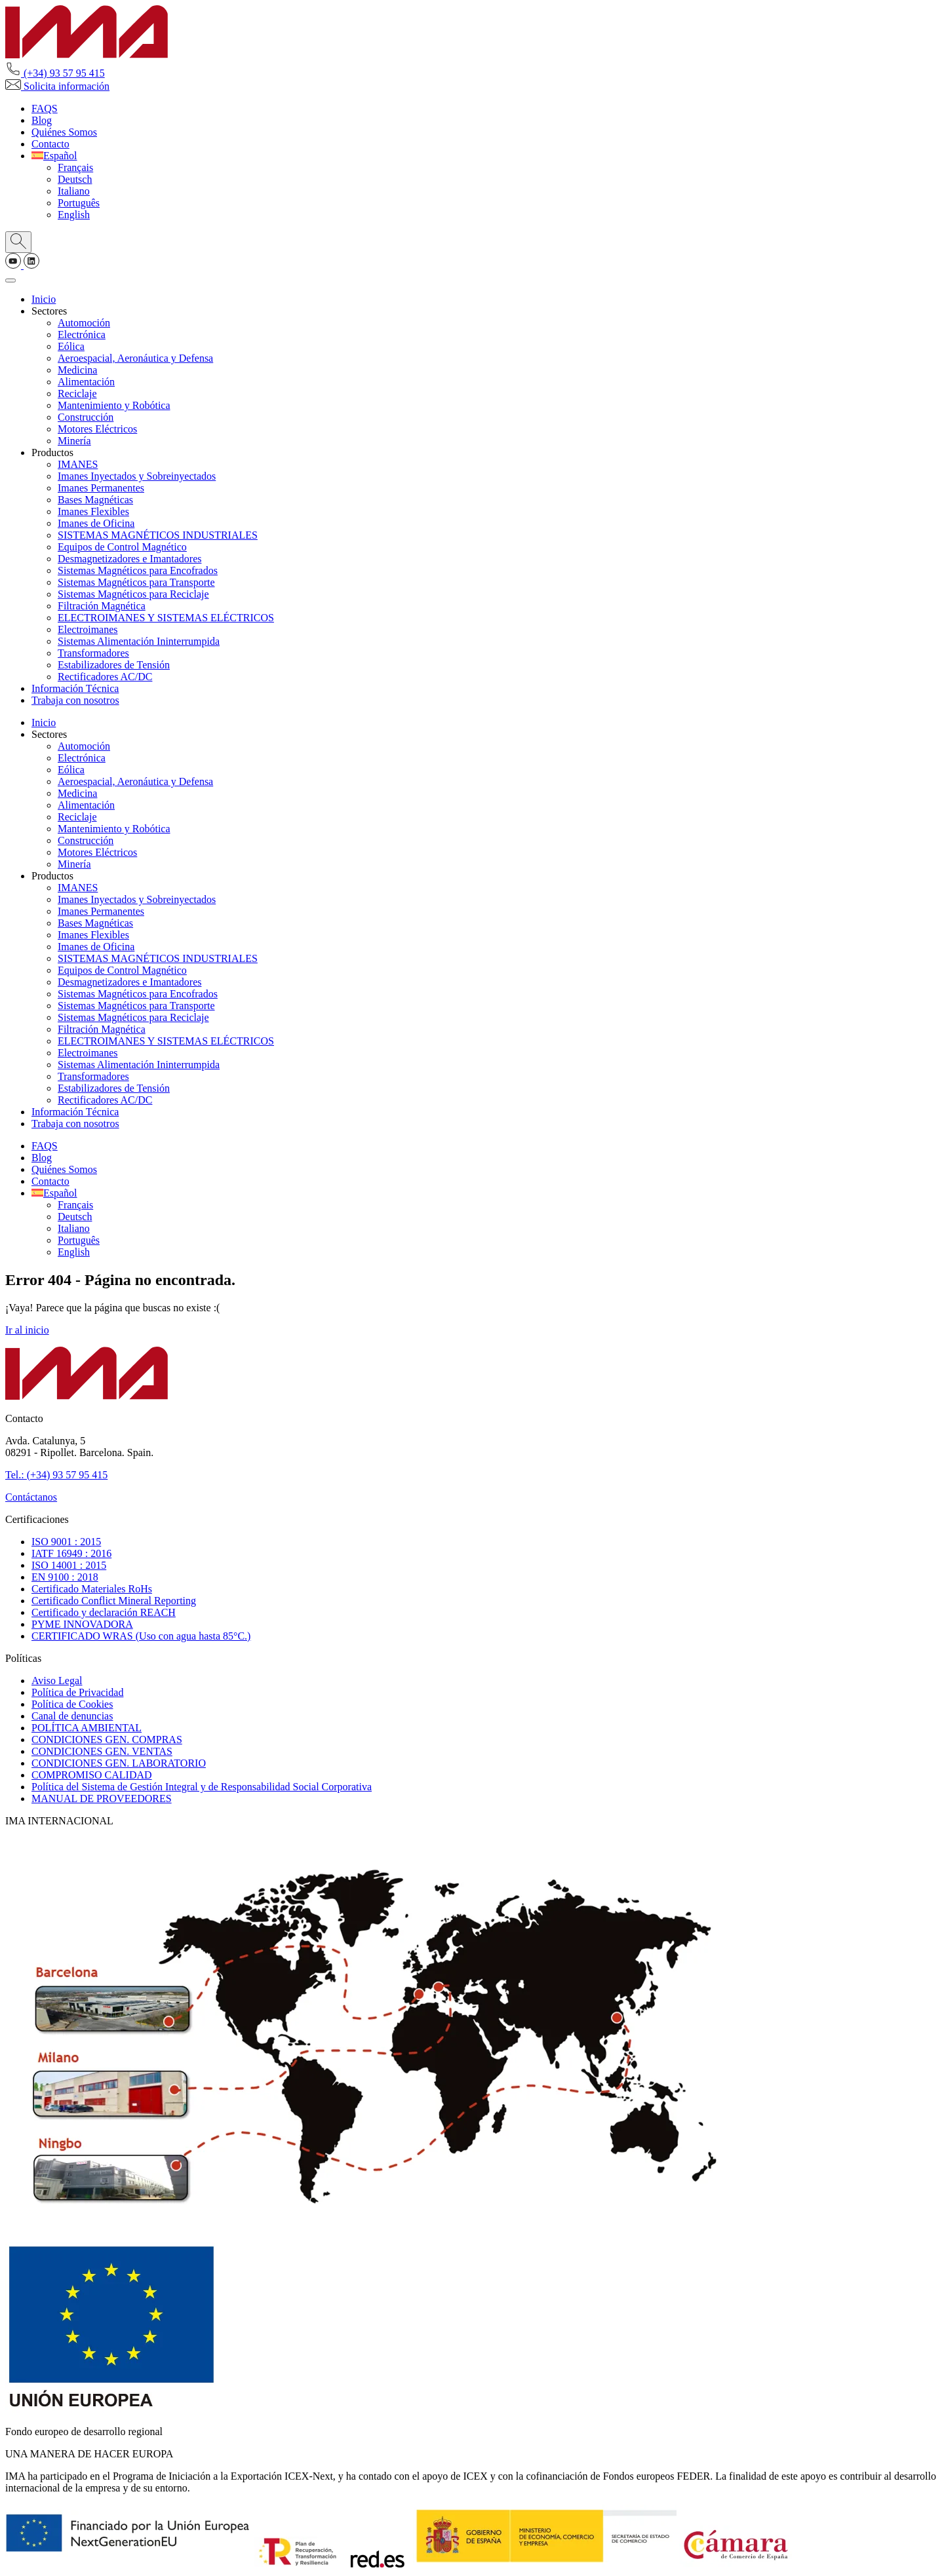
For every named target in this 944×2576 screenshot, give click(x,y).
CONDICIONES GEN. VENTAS (101, 1751)
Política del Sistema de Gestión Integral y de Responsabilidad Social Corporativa (201, 1786)
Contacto (50, 143)
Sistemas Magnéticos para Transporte (136, 582)
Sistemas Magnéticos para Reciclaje (133, 594)
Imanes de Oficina (96, 523)
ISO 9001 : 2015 (66, 1541)
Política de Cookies (72, 1704)
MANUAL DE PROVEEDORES (101, 1798)
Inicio (43, 299)
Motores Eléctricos (97, 428)
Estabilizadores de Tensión (114, 664)
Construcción (85, 417)
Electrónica (82, 334)
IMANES (78, 464)
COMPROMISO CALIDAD (91, 1774)
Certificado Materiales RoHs (91, 1588)
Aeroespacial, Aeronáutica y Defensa (135, 358)
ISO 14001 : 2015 (68, 1565)
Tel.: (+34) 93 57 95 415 (56, 1474)
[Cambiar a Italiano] (74, 191)
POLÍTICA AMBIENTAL (86, 1727)
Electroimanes (88, 629)
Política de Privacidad (77, 1692)
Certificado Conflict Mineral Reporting (113, 1600)
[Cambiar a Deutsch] (75, 179)
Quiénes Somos (64, 132)
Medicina (77, 369)
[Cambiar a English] (74, 214)
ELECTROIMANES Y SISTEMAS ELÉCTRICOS (166, 617)
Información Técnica (75, 688)
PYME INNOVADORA (82, 1624)
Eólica (71, 346)
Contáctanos (31, 1497)
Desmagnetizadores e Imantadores (129, 558)
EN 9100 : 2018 (64, 1577)
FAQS (44, 108)
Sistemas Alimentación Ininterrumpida (139, 641)
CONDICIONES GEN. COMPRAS (106, 1739)
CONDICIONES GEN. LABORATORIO (118, 1763)
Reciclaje (77, 393)
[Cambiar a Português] (79, 202)
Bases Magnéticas (95, 499)
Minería (74, 440)
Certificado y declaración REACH (103, 1612)
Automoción (84, 322)
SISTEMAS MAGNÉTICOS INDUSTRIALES (158, 535)
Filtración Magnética (102, 605)
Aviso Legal (56, 1680)
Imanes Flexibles (93, 511)
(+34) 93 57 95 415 (55, 73)
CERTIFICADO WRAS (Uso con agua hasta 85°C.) (140, 1636)
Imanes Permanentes (101, 487)
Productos (52, 452)
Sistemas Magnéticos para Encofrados (138, 570)
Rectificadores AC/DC (105, 676)
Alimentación (86, 381)
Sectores (49, 311)
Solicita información (57, 86)
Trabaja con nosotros (75, 700)
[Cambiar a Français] (75, 167)
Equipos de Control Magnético (122, 546)
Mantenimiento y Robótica (114, 405)
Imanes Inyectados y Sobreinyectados (137, 476)
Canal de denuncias (72, 1715)
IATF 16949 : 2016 (71, 1553)
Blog (41, 120)
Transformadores (93, 653)
